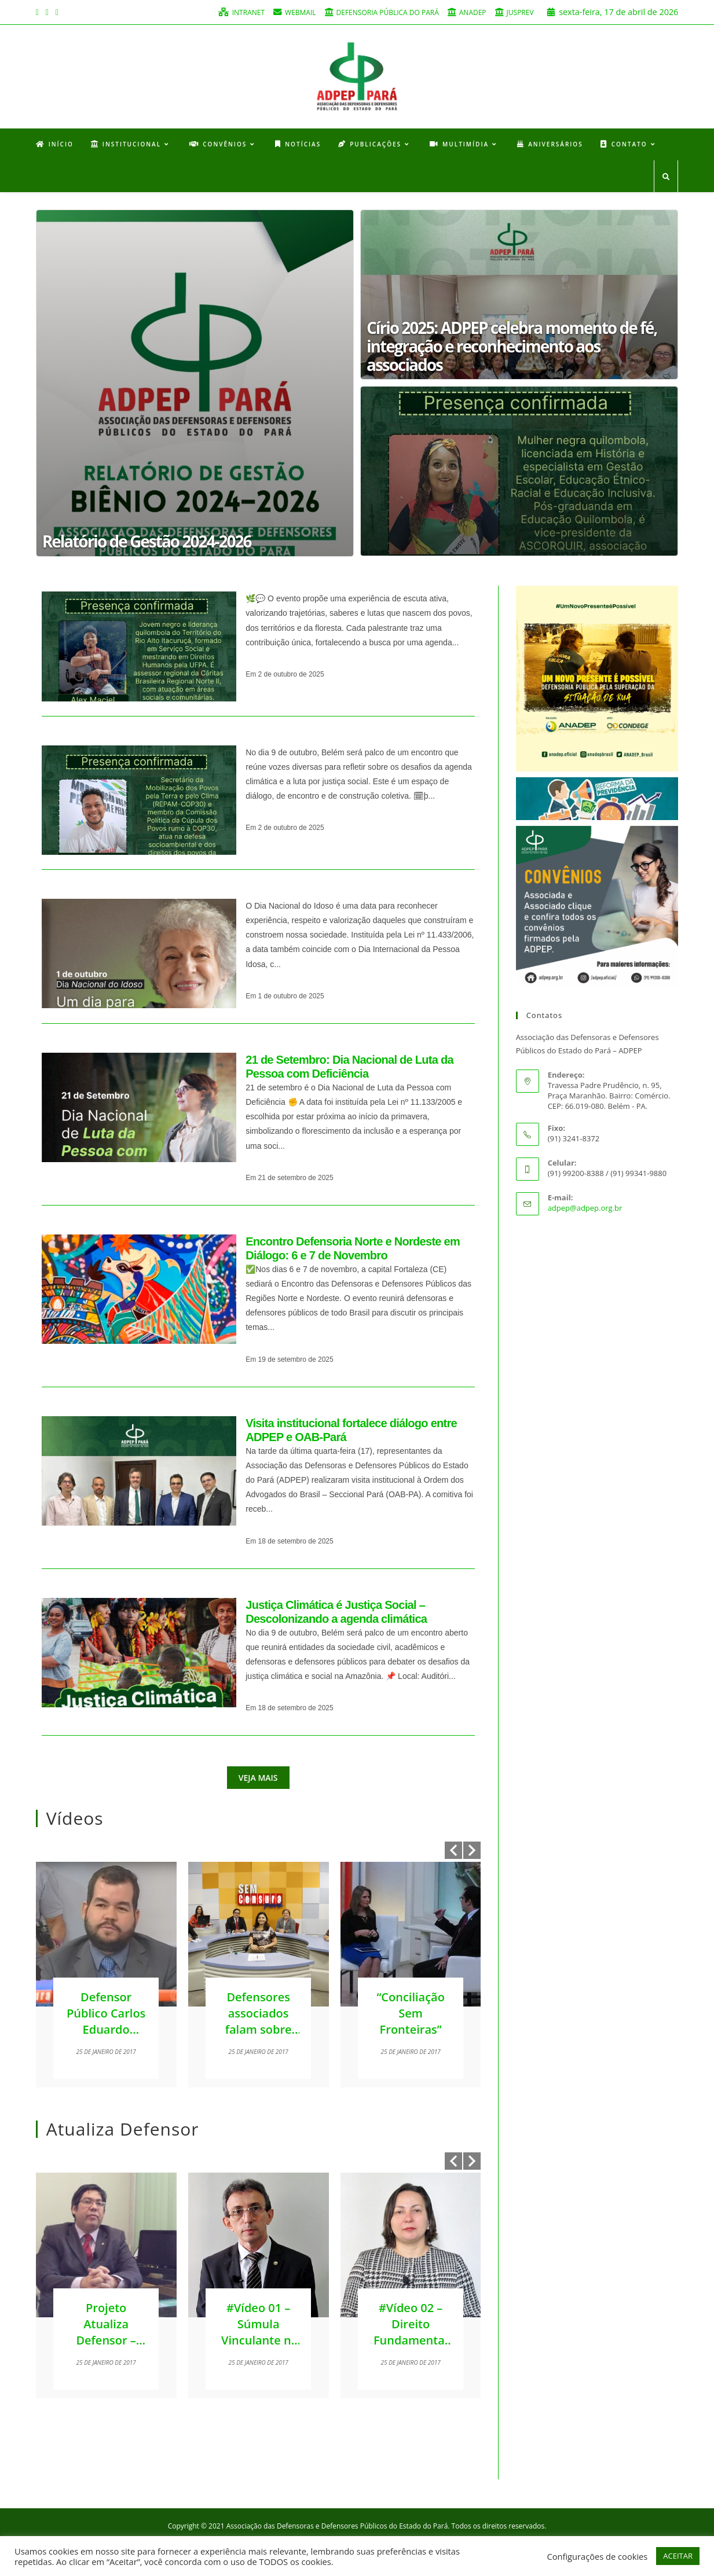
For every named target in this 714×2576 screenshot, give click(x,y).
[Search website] (666, 178)
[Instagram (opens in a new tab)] (47, 12)
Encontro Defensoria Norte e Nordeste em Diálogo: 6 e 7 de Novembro (353, 1249)
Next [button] (472, 1851)
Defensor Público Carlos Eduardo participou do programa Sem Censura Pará (106, 2038)
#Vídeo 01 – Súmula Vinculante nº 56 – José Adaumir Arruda (258, 2349)
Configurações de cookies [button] (597, 2556)
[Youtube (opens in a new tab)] (57, 12)
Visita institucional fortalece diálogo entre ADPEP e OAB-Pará (351, 1431)
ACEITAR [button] (678, 2556)
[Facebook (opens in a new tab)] (39, 12)
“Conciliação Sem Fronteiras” (410, 2014)
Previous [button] (453, 1851)
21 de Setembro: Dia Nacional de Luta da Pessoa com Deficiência (349, 1067)
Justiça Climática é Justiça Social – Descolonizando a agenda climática (336, 1613)
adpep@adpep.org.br (585, 1209)
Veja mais (258, 1779)
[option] (106, 1976)
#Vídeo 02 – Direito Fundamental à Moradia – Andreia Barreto (411, 2349)
